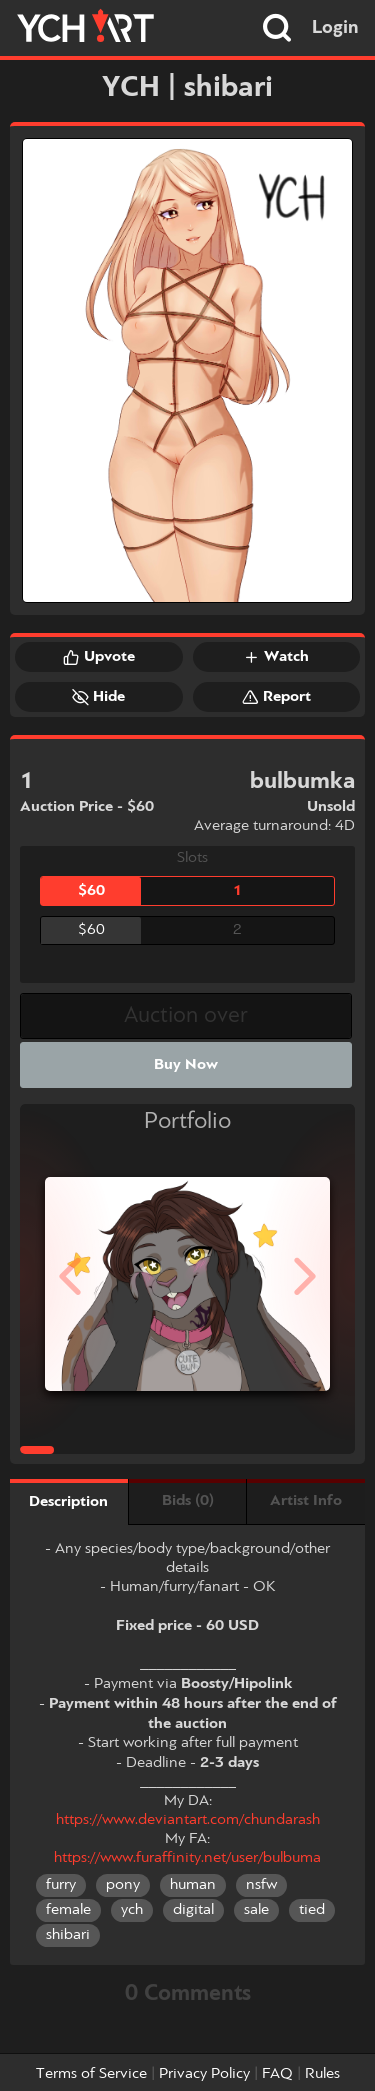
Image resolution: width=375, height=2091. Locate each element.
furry (61, 1885)
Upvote (99, 657)
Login (335, 28)
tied (312, 1910)
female (68, 1910)
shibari (68, 1935)
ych (132, 1910)
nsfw (261, 1885)
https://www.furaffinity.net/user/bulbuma (187, 1858)
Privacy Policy (204, 2074)
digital (193, 1910)
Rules (322, 2074)
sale (256, 1910)
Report (276, 697)
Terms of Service (91, 2074)
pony (123, 1885)
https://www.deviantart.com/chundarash (188, 1820)
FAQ (277, 2074)
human (193, 1885)
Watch (276, 657)
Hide (98, 697)
